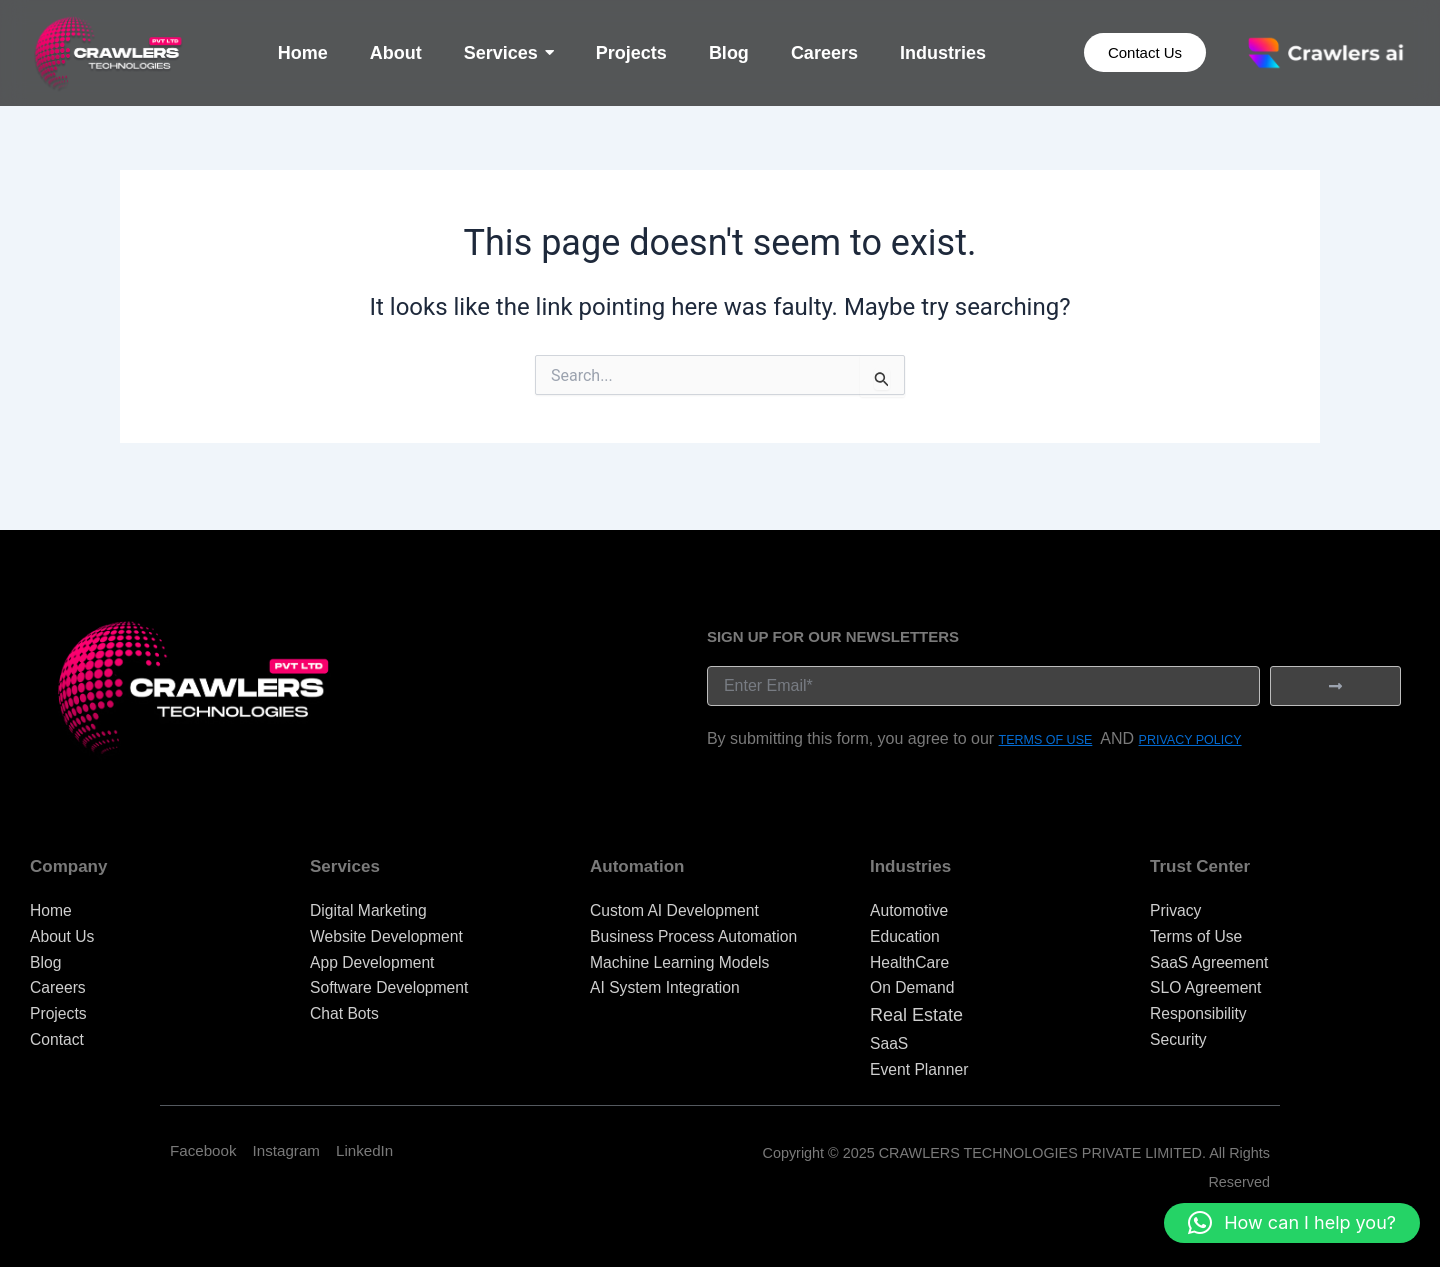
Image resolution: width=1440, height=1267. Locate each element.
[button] (1292, 1223)
